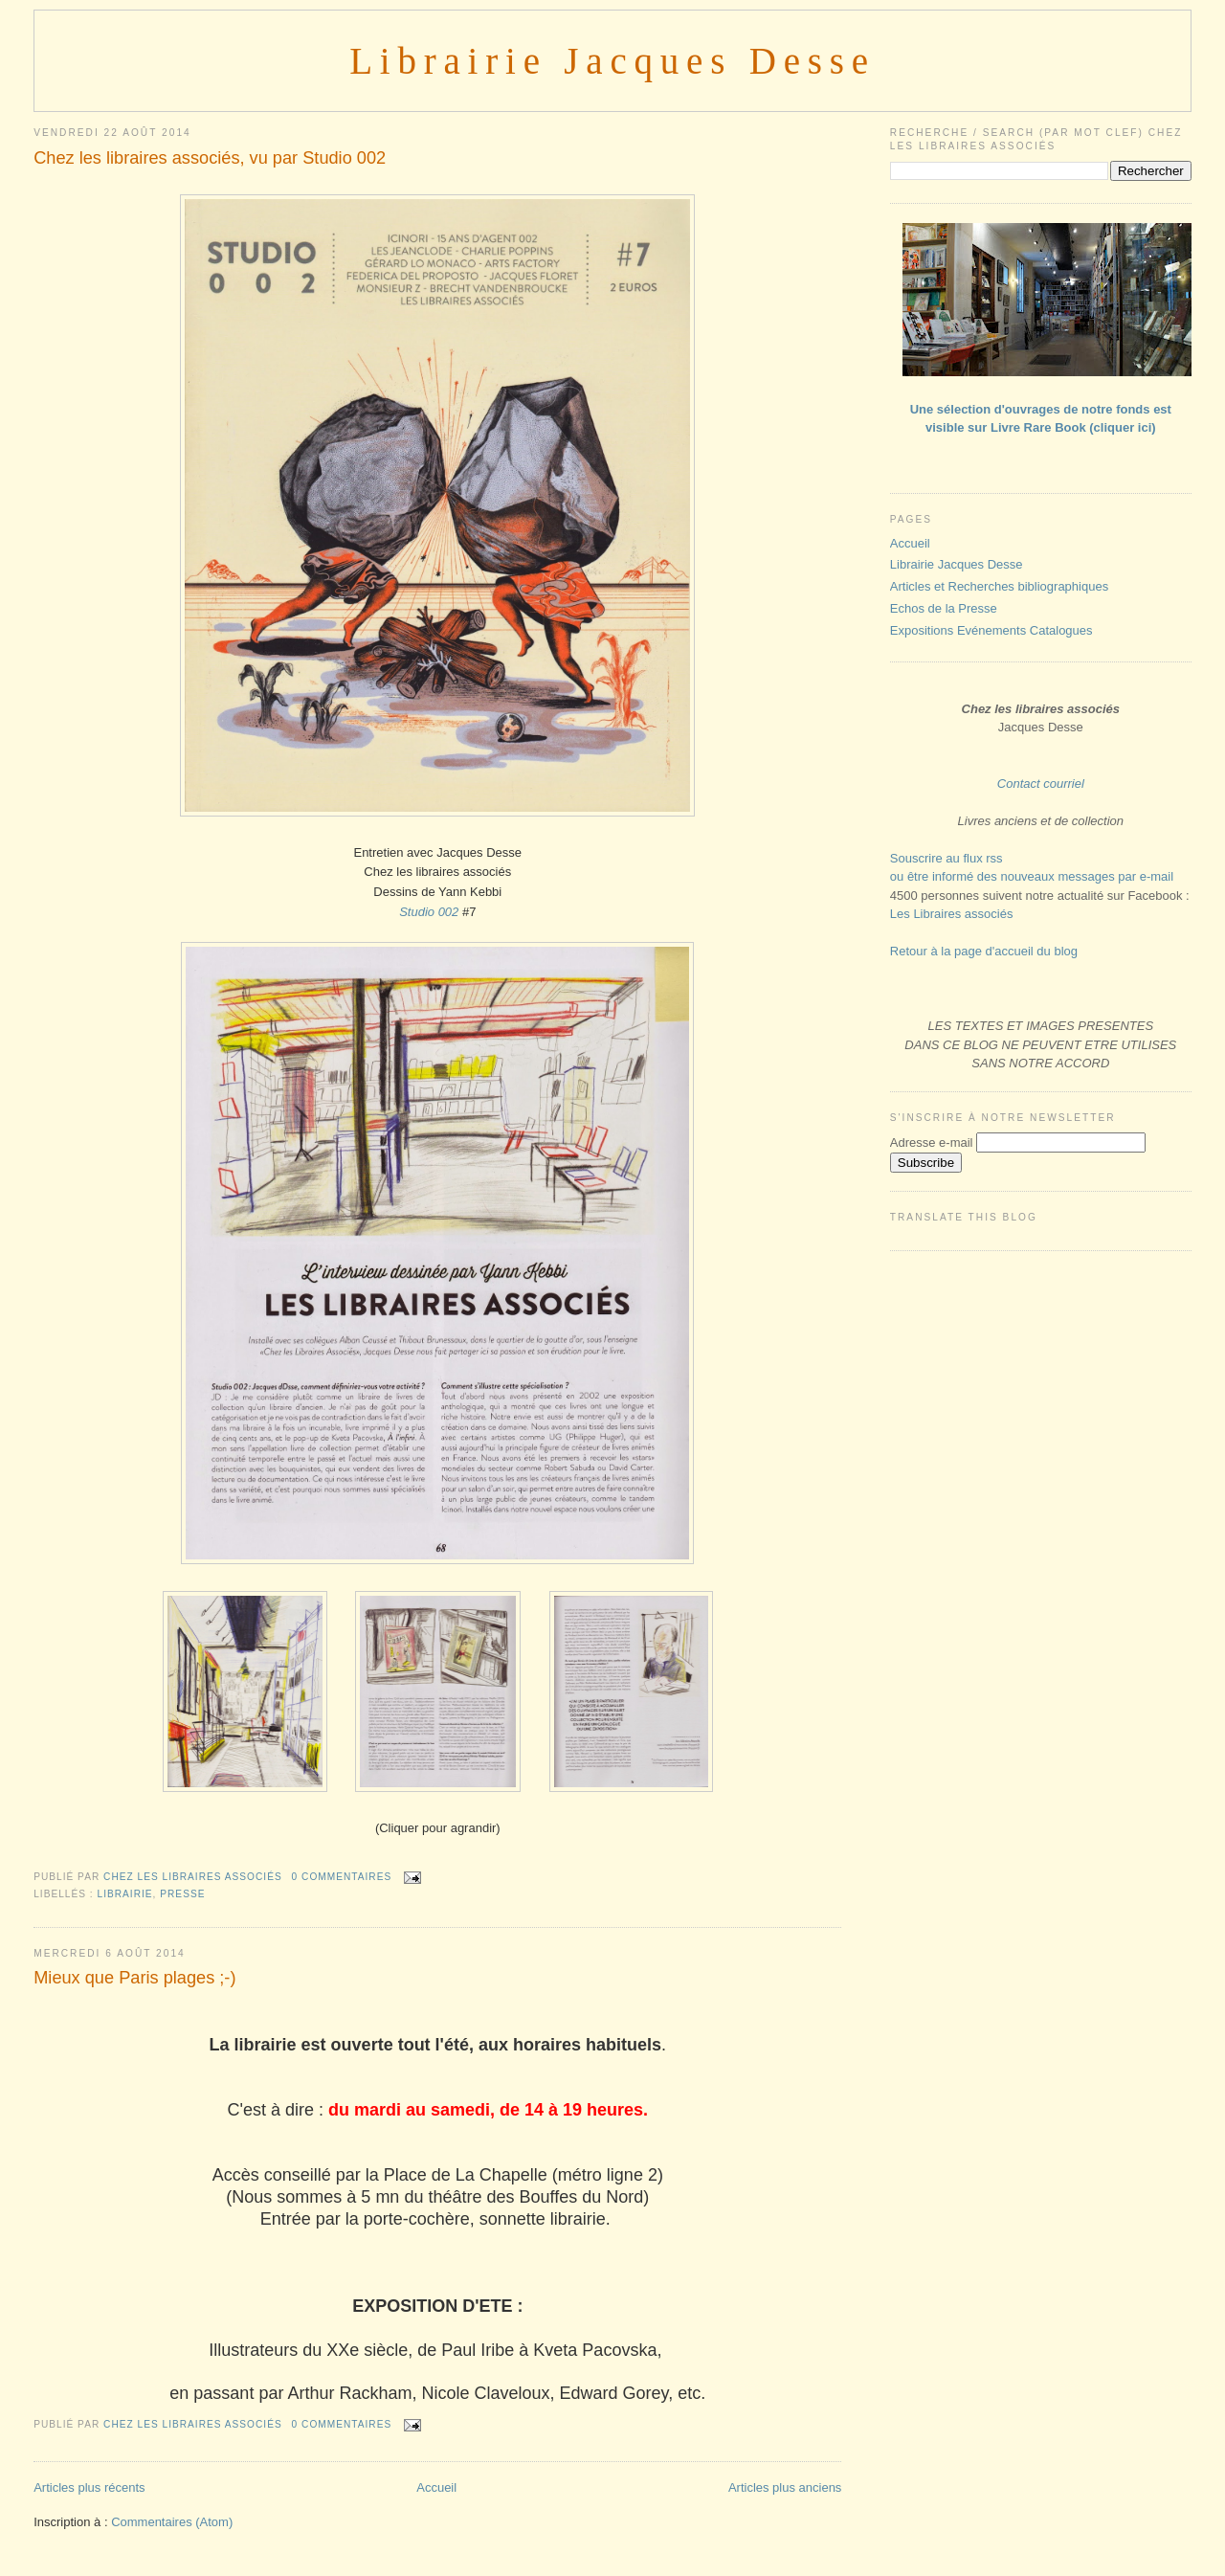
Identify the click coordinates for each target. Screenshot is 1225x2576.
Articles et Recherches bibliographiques (999, 586)
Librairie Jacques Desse (612, 60)
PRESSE (182, 1894)
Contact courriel (1040, 783)
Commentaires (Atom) (172, 2522)
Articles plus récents (89, 2487)
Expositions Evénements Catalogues (991, 630)
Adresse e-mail (933, 1142)
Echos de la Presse (943, 608)
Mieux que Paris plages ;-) (134, 1977)
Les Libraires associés (951, 914)
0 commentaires (342, 1876)
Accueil (436, 2487)
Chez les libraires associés (194, 1876)
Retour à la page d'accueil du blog (984, 951)
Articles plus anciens (785, 2487)
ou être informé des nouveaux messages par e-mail (1031, 876)
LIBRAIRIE (125, 1894)
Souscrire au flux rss (946, 858)
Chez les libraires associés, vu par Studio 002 (209, 158)
